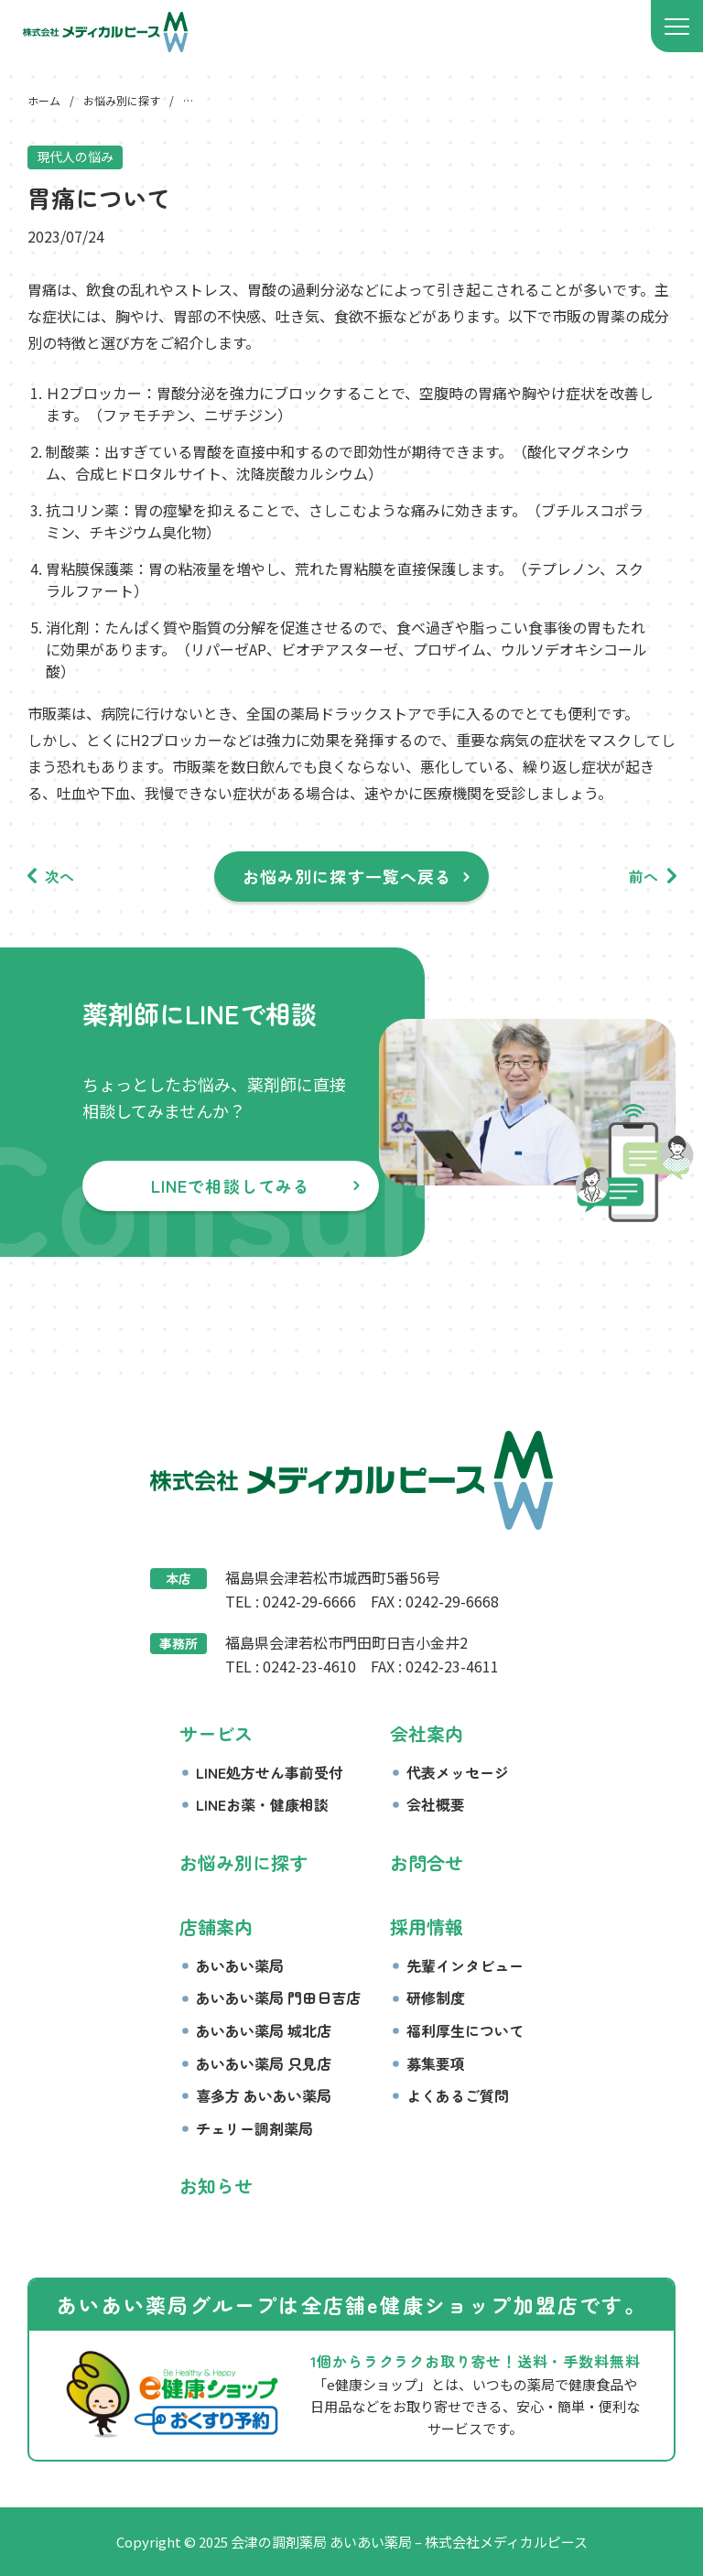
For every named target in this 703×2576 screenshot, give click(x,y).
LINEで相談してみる (230, 1185)
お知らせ (216, 2185)
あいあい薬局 (240, 1965)
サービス (216, 1733)
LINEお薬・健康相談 (262, 1804)
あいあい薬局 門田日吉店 (278, 1997)
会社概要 (435, 1804)
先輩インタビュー (465, 1965)
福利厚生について (465, 2030)
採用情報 (426, 1926)
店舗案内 (216, 1926)
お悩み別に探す (243, 1862)
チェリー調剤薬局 (254, 2128)
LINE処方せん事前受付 (269, 1772)
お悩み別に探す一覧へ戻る (347, 876)
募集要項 (435, 2063)
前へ (643, 876)
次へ (59, 876)
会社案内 (426, 1733)
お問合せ (426, 1862)
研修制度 (435, 1997)
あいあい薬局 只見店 (263, 2063)
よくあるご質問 (457, 2095)
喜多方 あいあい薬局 (263, 2095)
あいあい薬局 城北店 (263, 2030)
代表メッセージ (457, 1772)
